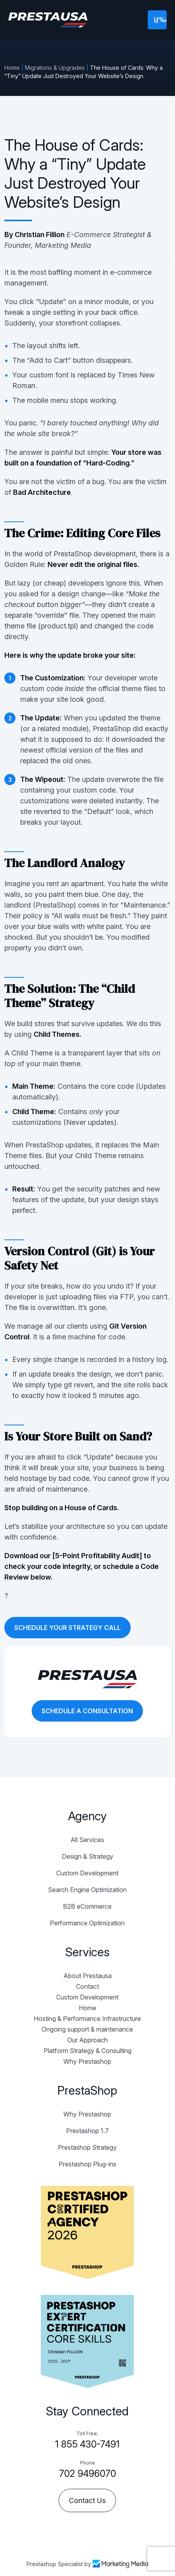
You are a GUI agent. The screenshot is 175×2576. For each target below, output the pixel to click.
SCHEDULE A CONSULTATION (87, 1711)
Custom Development (87, 1873)
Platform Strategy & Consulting (87, 2051)
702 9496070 (87, 2473)
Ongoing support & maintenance (87, 2029)
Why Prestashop (87, 2061)
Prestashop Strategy (87, 2147)
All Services (87, 1840)
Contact (87, 1986)
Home (12, 67)
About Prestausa (87, 1976)
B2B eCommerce (87, 1906)
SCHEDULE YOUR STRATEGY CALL (67, 1628)
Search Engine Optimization (87, 1890)
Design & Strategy (87, 1856)
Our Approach (87, 2040)
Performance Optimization (87, 1923)
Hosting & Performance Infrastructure (87, 2018)
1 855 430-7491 (87, 2444)
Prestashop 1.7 (87, 2131)
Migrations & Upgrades (55, 67)
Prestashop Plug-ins (87, 2164)
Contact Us (87, 2500)
